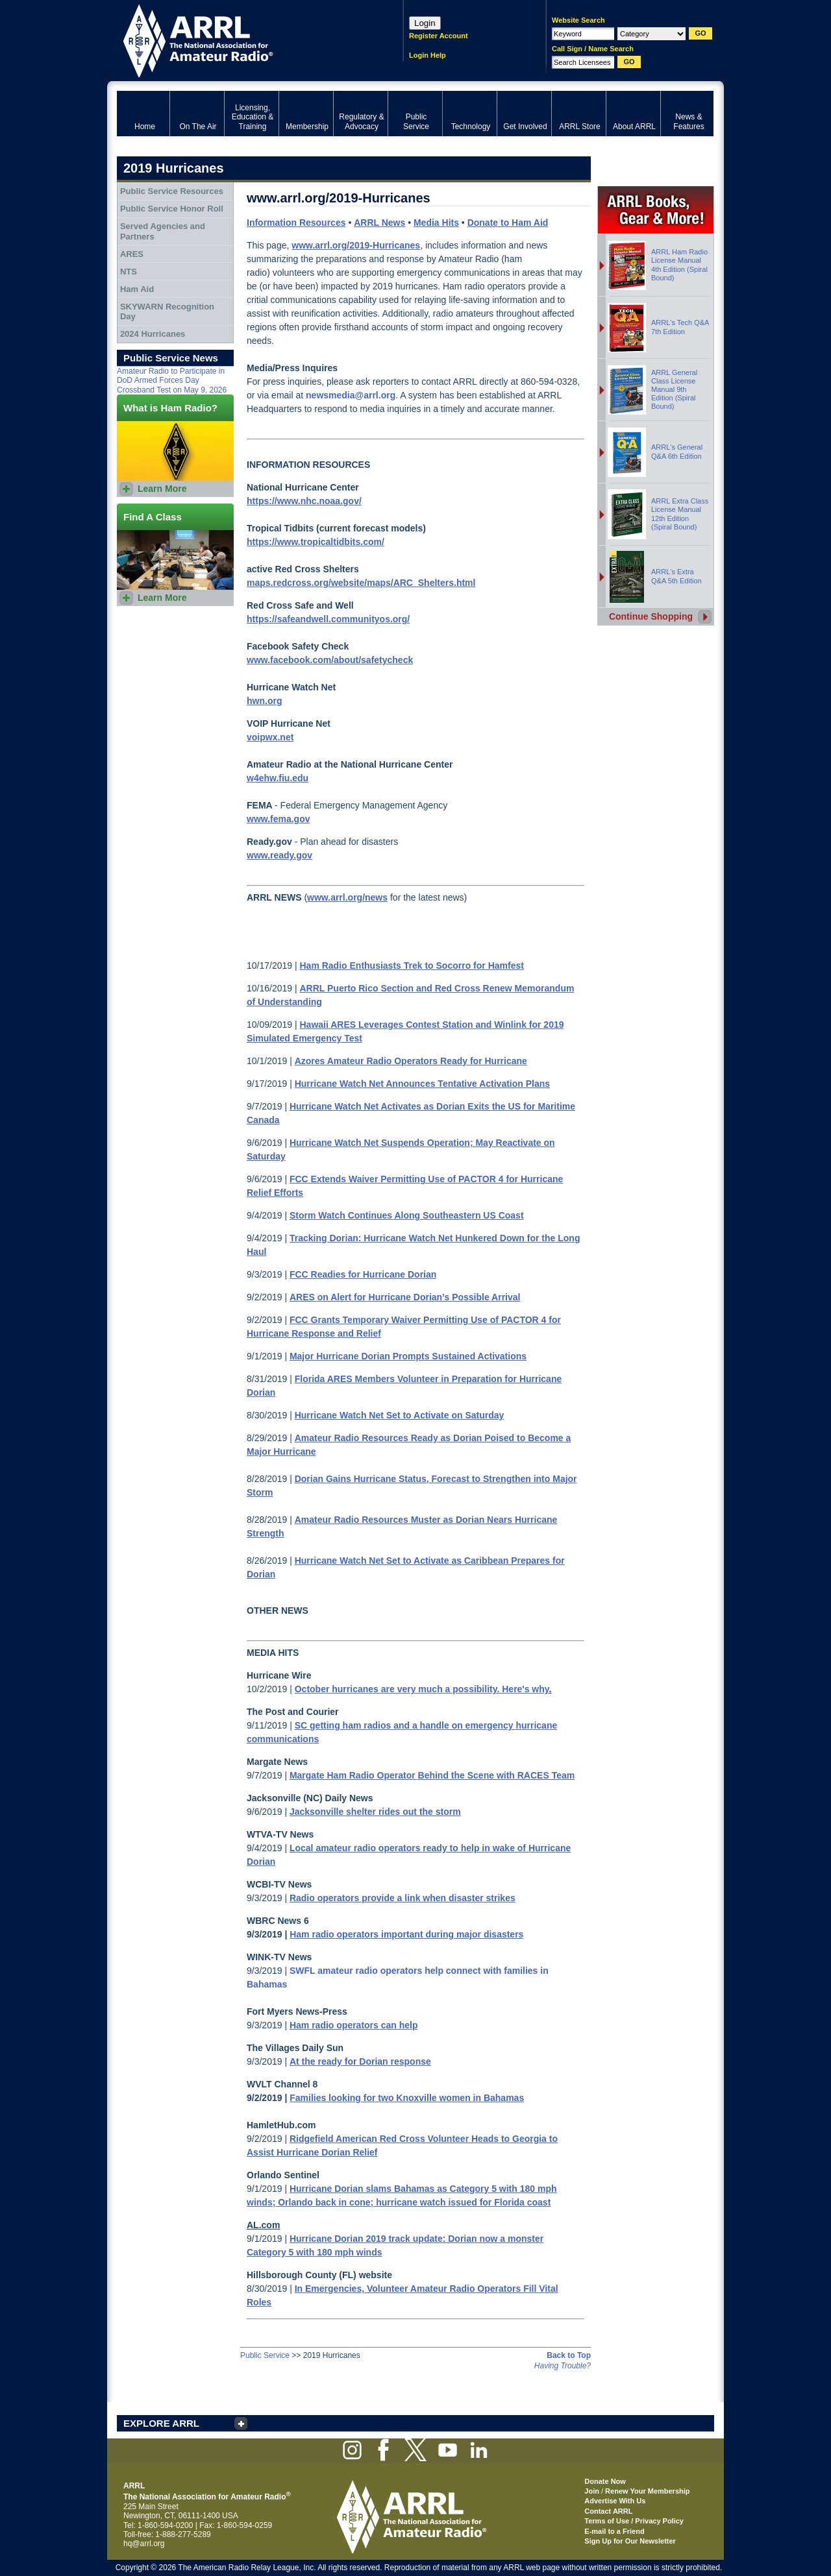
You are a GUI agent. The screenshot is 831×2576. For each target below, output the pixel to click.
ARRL (243, 39)
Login (425, 23)
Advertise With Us (614, 2501)
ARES (131, 254)
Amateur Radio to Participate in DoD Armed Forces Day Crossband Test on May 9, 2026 (172, 381)
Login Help (427, 55)
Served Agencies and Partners (162, 231)
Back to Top (569, 2355)
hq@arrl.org (144, 2543)
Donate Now (605, 2481)
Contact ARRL (608, 2511)
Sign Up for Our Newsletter (630, 2541)
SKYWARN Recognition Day (167, 312)
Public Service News (170, 357)
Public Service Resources (171, 191)
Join (591, 2491)
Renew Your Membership (647, 2491)
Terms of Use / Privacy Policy (634, 2521)
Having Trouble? (562, 2365)
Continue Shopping (651, 616)
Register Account (438, 36)
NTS (128, 271)
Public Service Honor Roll (171, 208)
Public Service (265, 2355)
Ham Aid (137, 289)
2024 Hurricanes (152, 334)
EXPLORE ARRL (161, 2423)
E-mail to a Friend (614, 2531)
